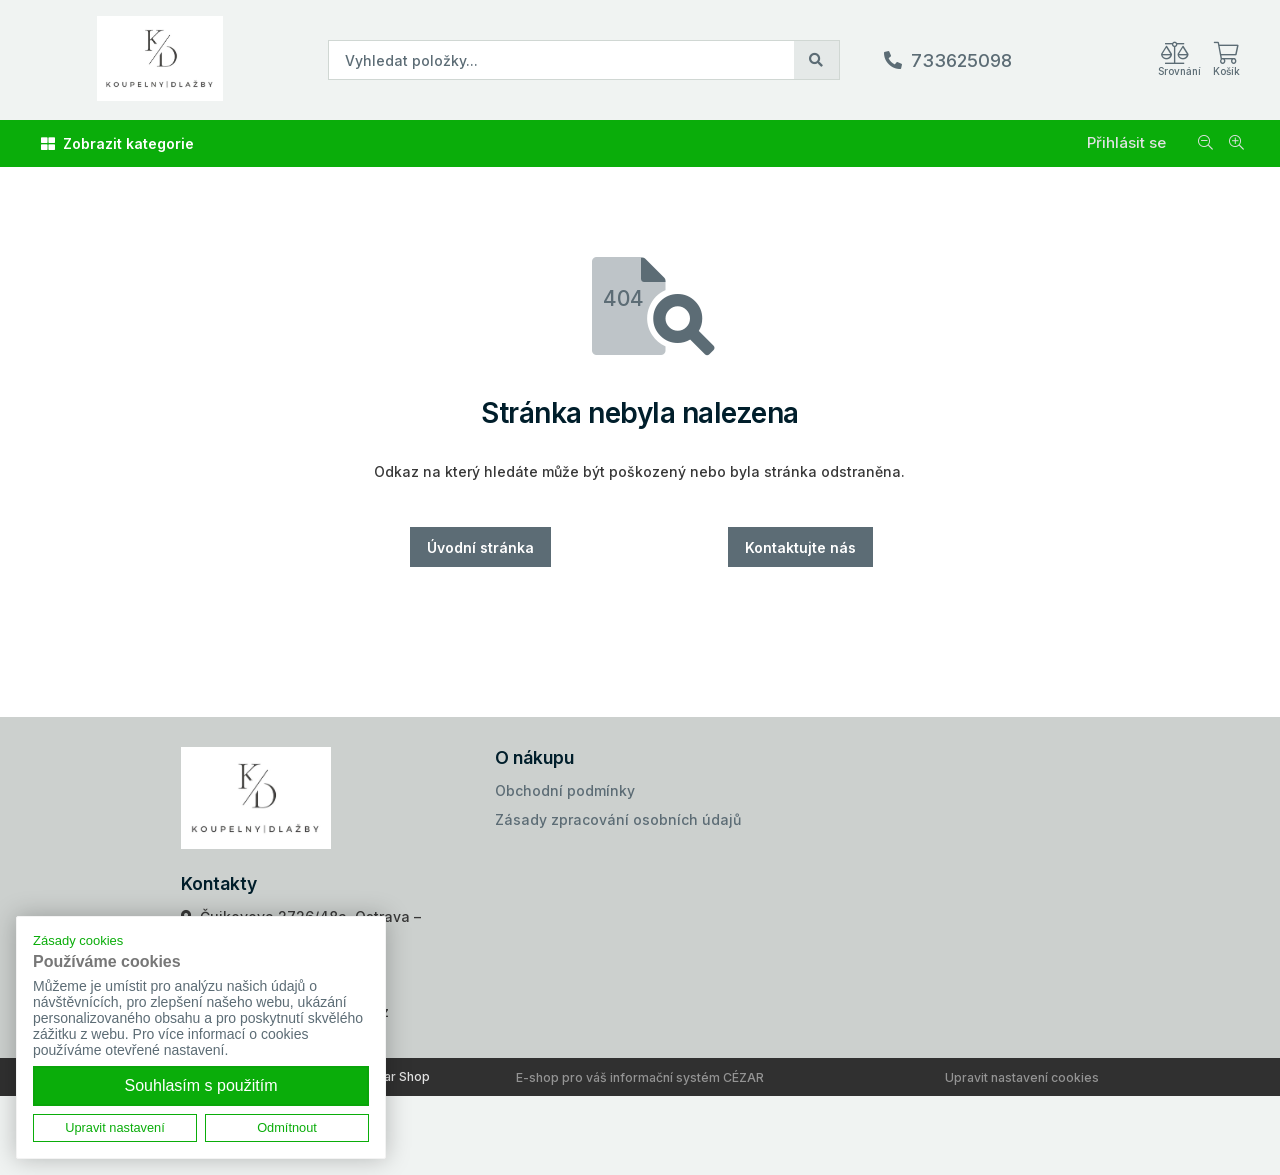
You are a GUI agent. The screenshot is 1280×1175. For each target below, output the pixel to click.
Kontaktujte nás (800, 547)
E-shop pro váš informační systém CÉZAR (640, 1077)
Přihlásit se (1126, 142)
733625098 (961, 60)
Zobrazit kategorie (117, 143)
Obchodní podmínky (565, 790)
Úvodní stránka (480, 547)
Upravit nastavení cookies (1022, 1077)
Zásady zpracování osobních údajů (618, 819)
